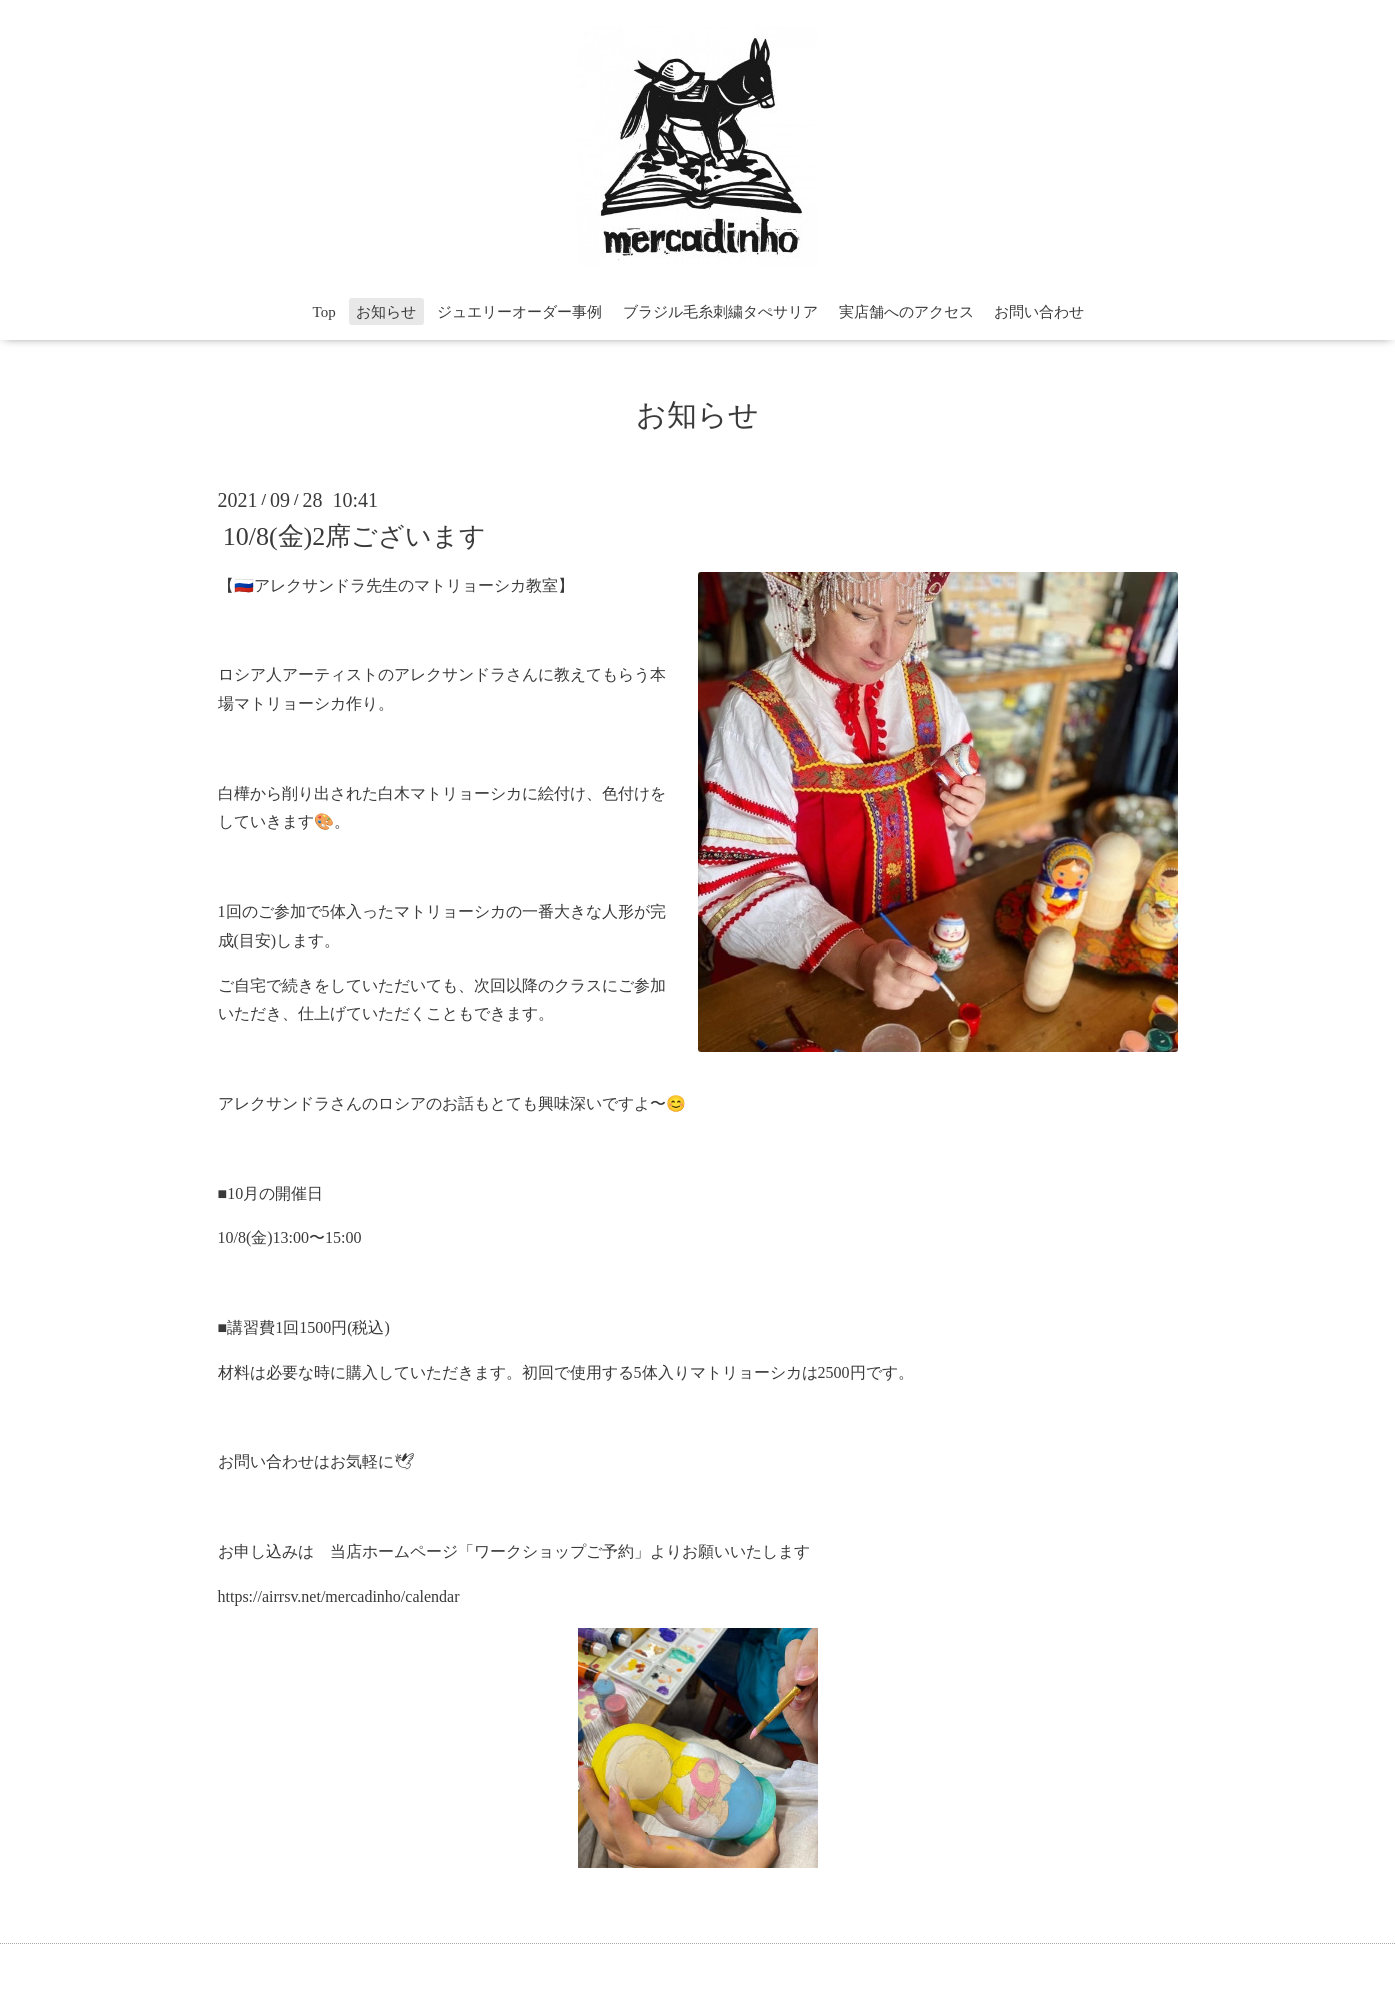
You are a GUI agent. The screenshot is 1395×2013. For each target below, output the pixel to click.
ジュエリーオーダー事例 (519, 312)
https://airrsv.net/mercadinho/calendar (339, 1596)
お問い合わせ (1039, 312)
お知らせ (386, 312)
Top (324, 312)
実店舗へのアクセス (906, 312)
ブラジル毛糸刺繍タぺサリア (720, 312)
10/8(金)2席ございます (355, 535)
